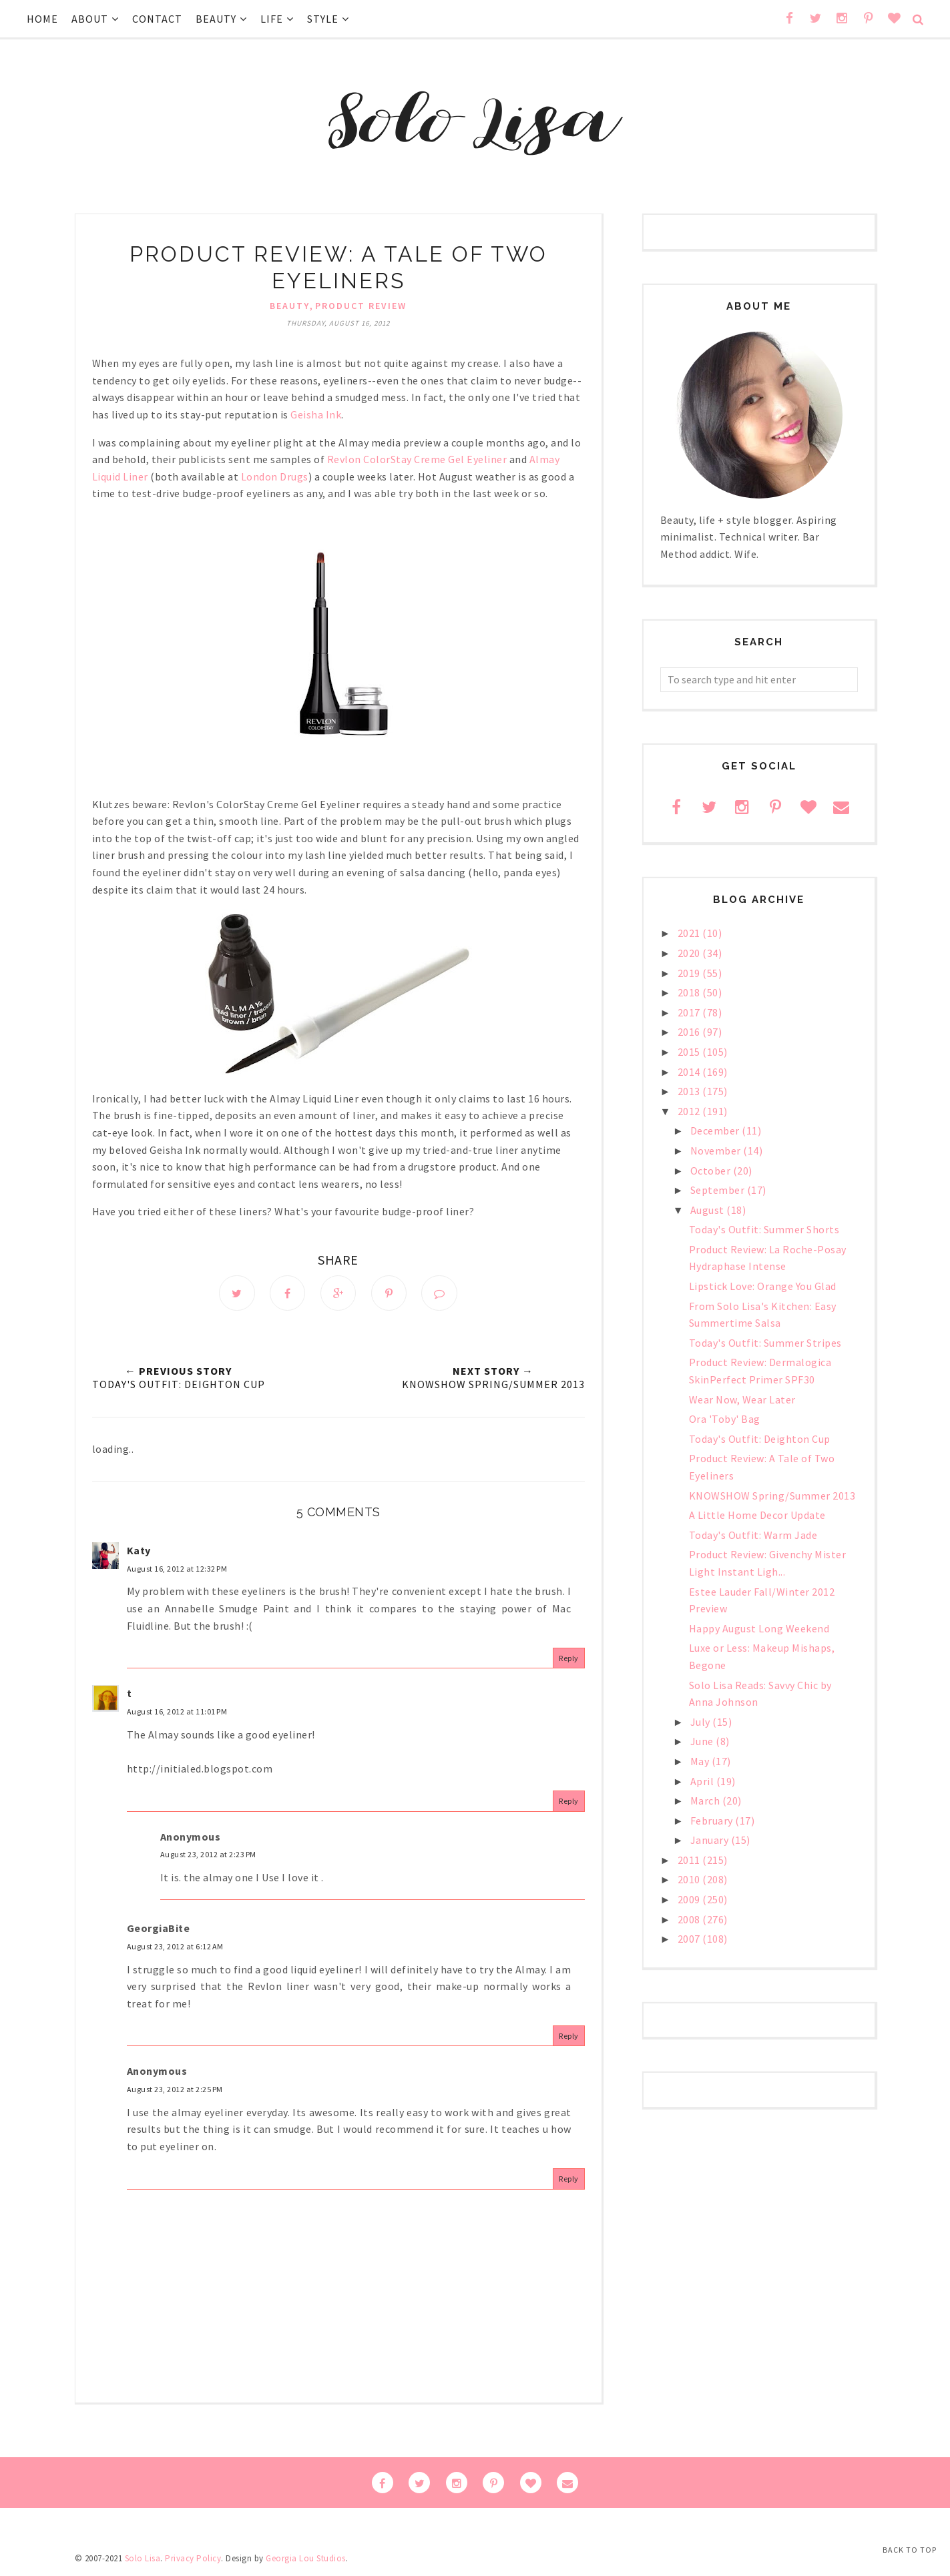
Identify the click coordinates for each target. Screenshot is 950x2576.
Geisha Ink (315, 414)
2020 (690, 953)
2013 (690, 1091)
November (717, 1150)
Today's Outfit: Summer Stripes (765, 1342)
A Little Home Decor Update (757, 1515)
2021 (690, 933)
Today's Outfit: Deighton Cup (759, 1438)
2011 (690, 1860)
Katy (139, 1551)
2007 (690, 1938)
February (713, 1820)
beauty (290, 306)
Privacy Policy (193, 2559)
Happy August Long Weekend (759, 1628)
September (718, 1190)
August (708, 1210)
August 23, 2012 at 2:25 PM (175, 2090)
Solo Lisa (143, 2559)
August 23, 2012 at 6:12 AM (175, 1947)
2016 (690, 1031)
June (703, 1741)
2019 (690, 973)
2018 (690, 992)
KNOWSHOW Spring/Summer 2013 (772, 1495)
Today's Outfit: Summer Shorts (764, 1229)
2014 (690, 1071)
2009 (690, 1899)
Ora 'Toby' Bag (724, 1418)
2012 (690, 1111)
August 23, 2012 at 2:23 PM (208, 1855)
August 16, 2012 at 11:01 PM (177, 1712)
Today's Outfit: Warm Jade (753, 1535)
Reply (569, 1659)
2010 (690, 1879)
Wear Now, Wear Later (742, 1399)
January (710, 1840)
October (711, 1170)
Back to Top (910, 2550)
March (706, 1800)
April (703, 1781)
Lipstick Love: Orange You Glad (763, 1286)
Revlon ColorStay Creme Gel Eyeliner (417, 459)
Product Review (361, 306)
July (701, 1721)
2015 (690, 1051)
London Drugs (274, 476)
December (716, 1130)
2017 (690, 1012)
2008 (690, 1919)
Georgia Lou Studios (306, 2559)
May (701, 1761)
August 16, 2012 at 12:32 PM (177, 1569)
